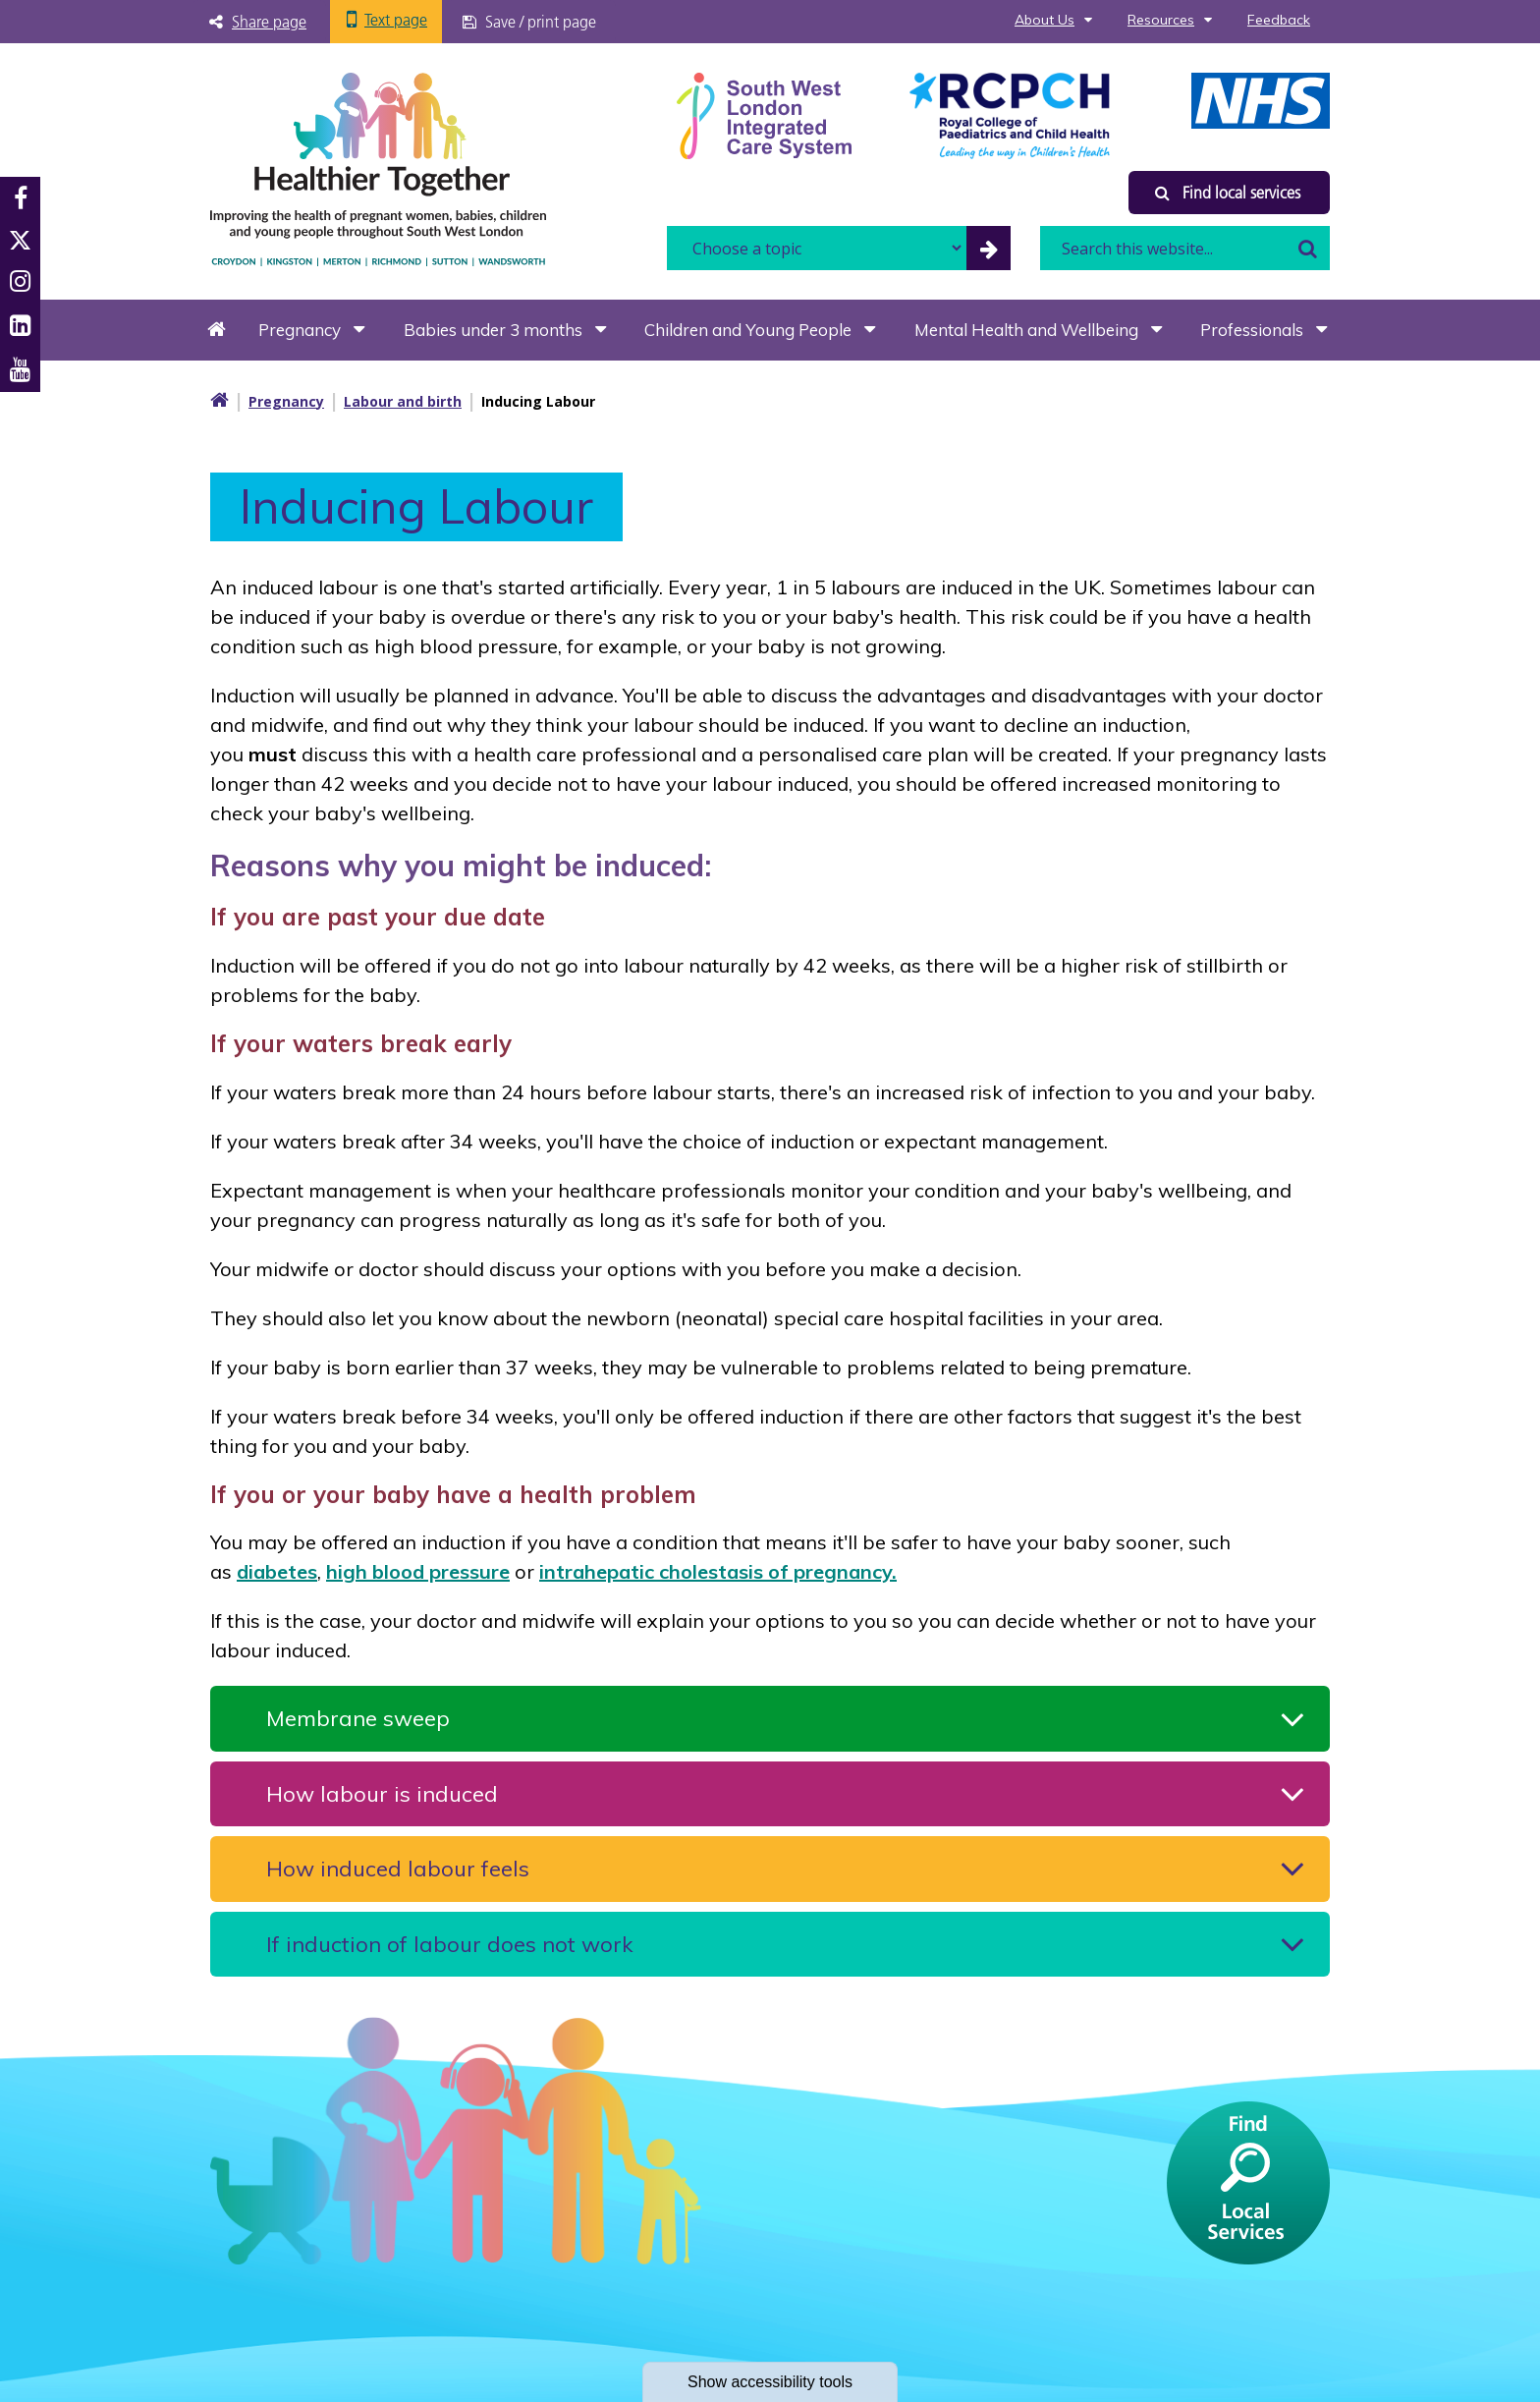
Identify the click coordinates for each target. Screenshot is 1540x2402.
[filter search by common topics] (816, 248)
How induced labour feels (397, 1868)
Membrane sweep (358, 1718)
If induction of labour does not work (449, 1944)
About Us (1044, 19)
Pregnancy (299, 329)
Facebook (21, 199)
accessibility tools (770, 2382)
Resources (1161, 19)
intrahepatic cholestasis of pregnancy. (718, 1571)
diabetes (277, 1571)
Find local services (1227, 192)
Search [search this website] (1307, 248)
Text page (395, 19)
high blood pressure (418, 1571)
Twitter (20, 240)
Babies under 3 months (493, 329)
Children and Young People (748, 329)
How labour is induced (382, 1794)
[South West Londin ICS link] (764, 113)
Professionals (1251, 329)
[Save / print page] (531, 21)
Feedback (1278, 19)
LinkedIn (20, 325)
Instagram (20, 281)
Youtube (20, 370)
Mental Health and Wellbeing (1026, 329)
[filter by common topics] (988, 248)
